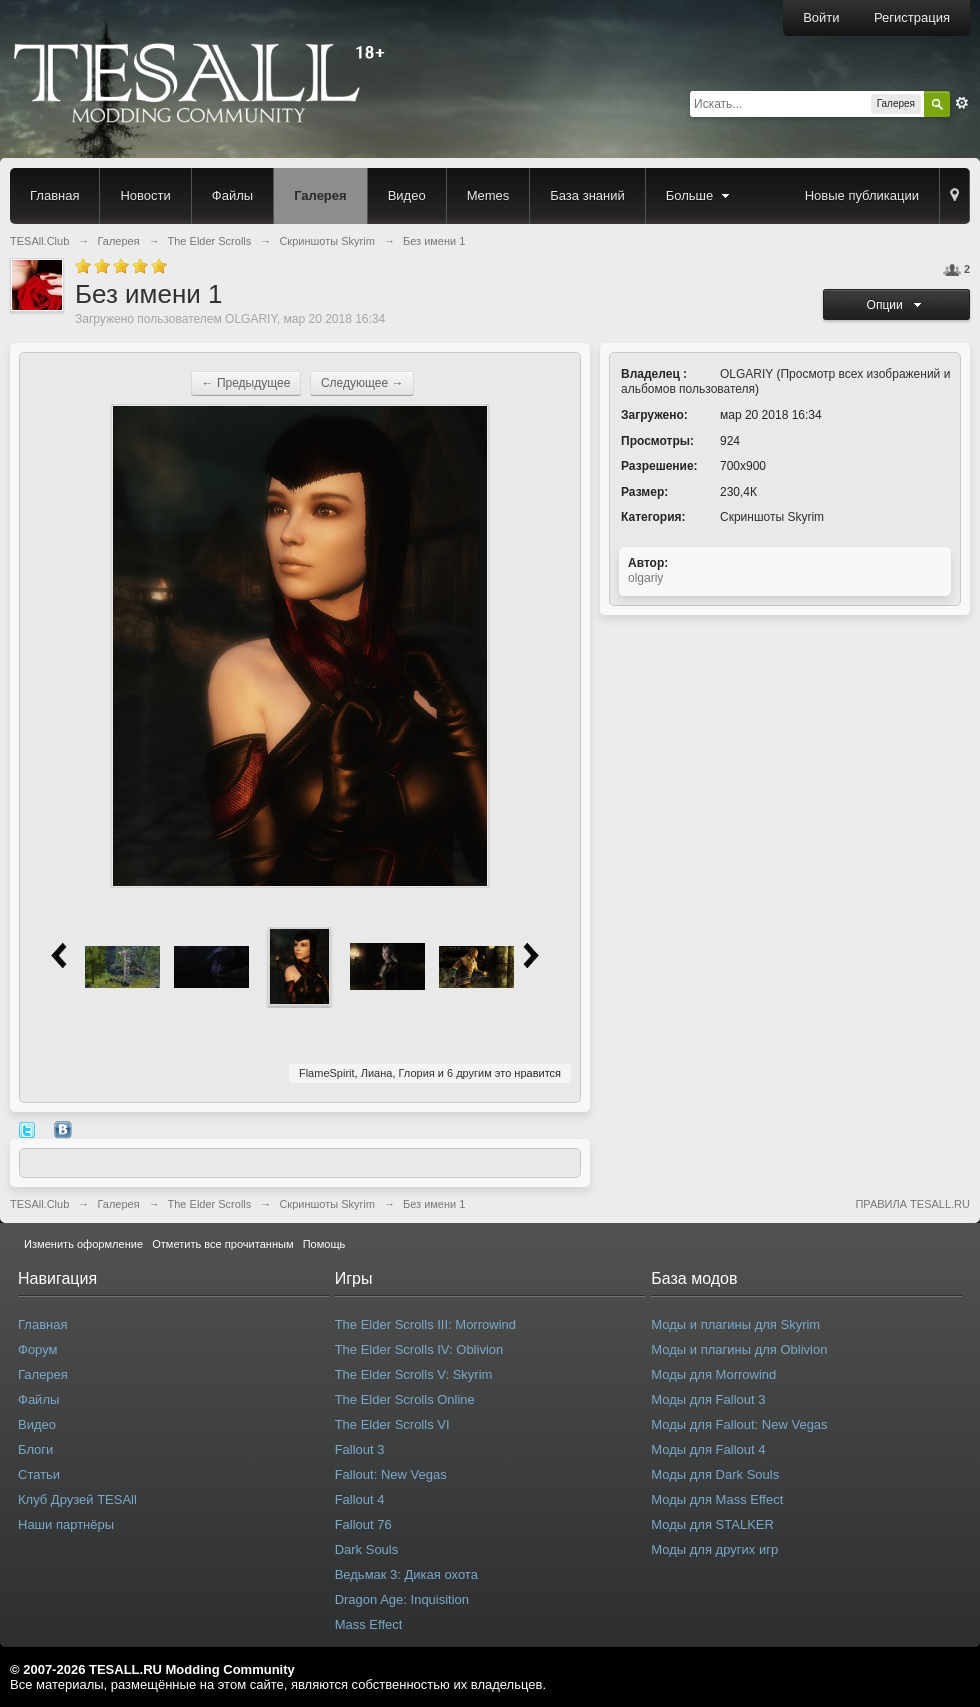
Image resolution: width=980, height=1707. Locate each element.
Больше (700, 195)
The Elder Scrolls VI (392, 1424)
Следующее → (362, 383)
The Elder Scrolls (210, 1204)
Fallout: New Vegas (391, 1474)
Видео (407, 195)
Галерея (320, 195)
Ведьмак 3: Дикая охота (406, 1574)
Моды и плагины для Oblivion (739, 1349)
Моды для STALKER (712, 1524)
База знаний (587, 195)
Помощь (324, 1244)
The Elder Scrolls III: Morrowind (425, 1324)
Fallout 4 (360, 1499)
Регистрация (912, 17)
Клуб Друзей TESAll (77, 1499)
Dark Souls (367, 1549)
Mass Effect (369, 1624)
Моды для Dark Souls (715, 1474)
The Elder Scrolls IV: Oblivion (419, 1349)
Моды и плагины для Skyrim (735, 1324)
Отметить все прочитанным (222, 1244)
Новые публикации (862, 195)
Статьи (39, 1474)
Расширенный (962, 103)
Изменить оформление (83, 1244)
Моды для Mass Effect (717, 1499)
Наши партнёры (66, 1524)
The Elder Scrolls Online (405, 1399)
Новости (145, 195)
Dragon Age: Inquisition (402, 1599)
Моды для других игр (714, 1549)
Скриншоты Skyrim (772, 517)
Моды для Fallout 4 (708, 1449)
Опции (897, 305)
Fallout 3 (360, 1449)
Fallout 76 (363, 1524)
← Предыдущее (246, 383)
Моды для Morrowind (713, 1374)
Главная (54, 195)
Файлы (232, 195)
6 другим (469, 1073)
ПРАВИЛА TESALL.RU (912, 1204)
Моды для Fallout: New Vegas (739, 1424)
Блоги (35, 1449)
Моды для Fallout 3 (708, 1399)
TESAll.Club (39, 1204)
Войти (821, 17)
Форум (38, 1349)
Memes (488, 195)
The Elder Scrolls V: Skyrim (414, 1374)
